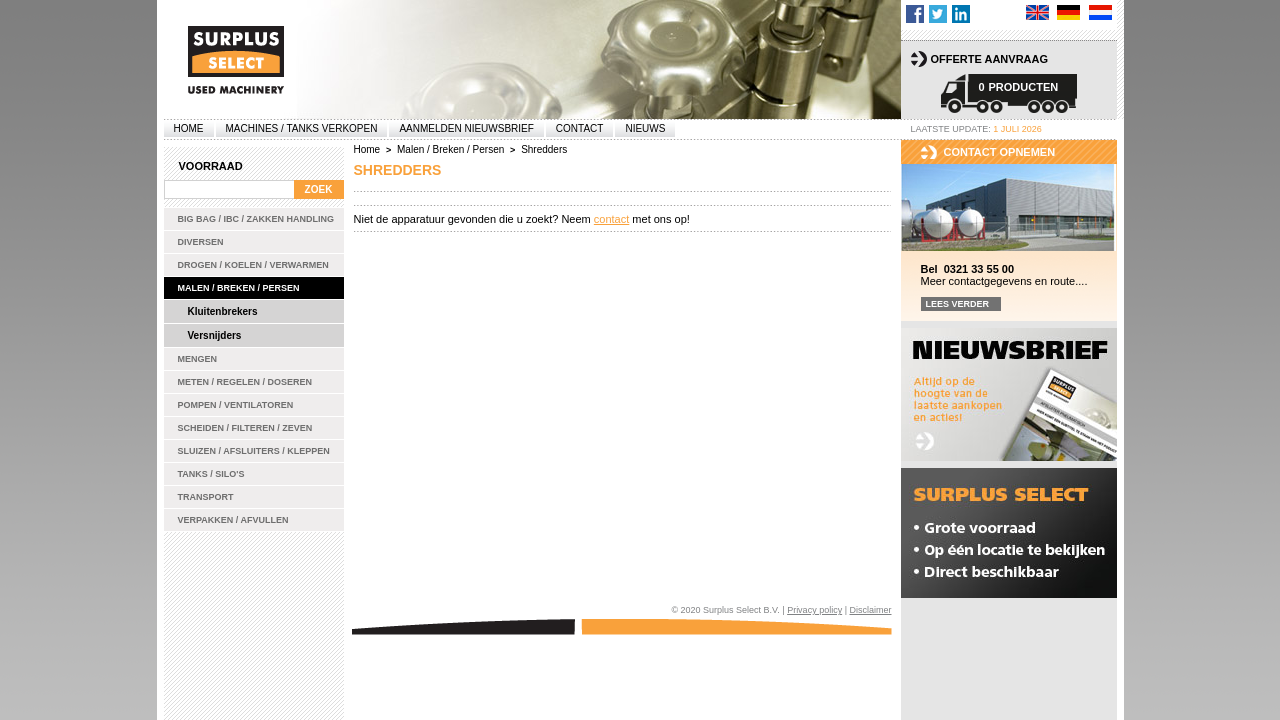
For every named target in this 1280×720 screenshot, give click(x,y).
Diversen (201, 242)
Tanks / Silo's (211, 474)
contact (611, 219)
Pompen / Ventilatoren (236, 405)
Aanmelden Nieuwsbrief (466, 128)
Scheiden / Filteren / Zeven (245, 428)
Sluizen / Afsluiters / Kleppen (254, 451)
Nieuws (645, 128)
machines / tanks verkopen (302, 128)
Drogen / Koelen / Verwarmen (253, 265)
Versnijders (215, 335)
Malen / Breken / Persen (239, 288)
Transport (206, 497)
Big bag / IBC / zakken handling (256, 219)
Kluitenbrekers (223, 311)
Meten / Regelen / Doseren (245, 382)
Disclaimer (870, 610)
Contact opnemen (1000, 152)
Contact (580, 128)
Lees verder (958, 304)
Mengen (198, 359)
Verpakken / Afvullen (233, 520)
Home (189, 128)
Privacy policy (814, 610)
